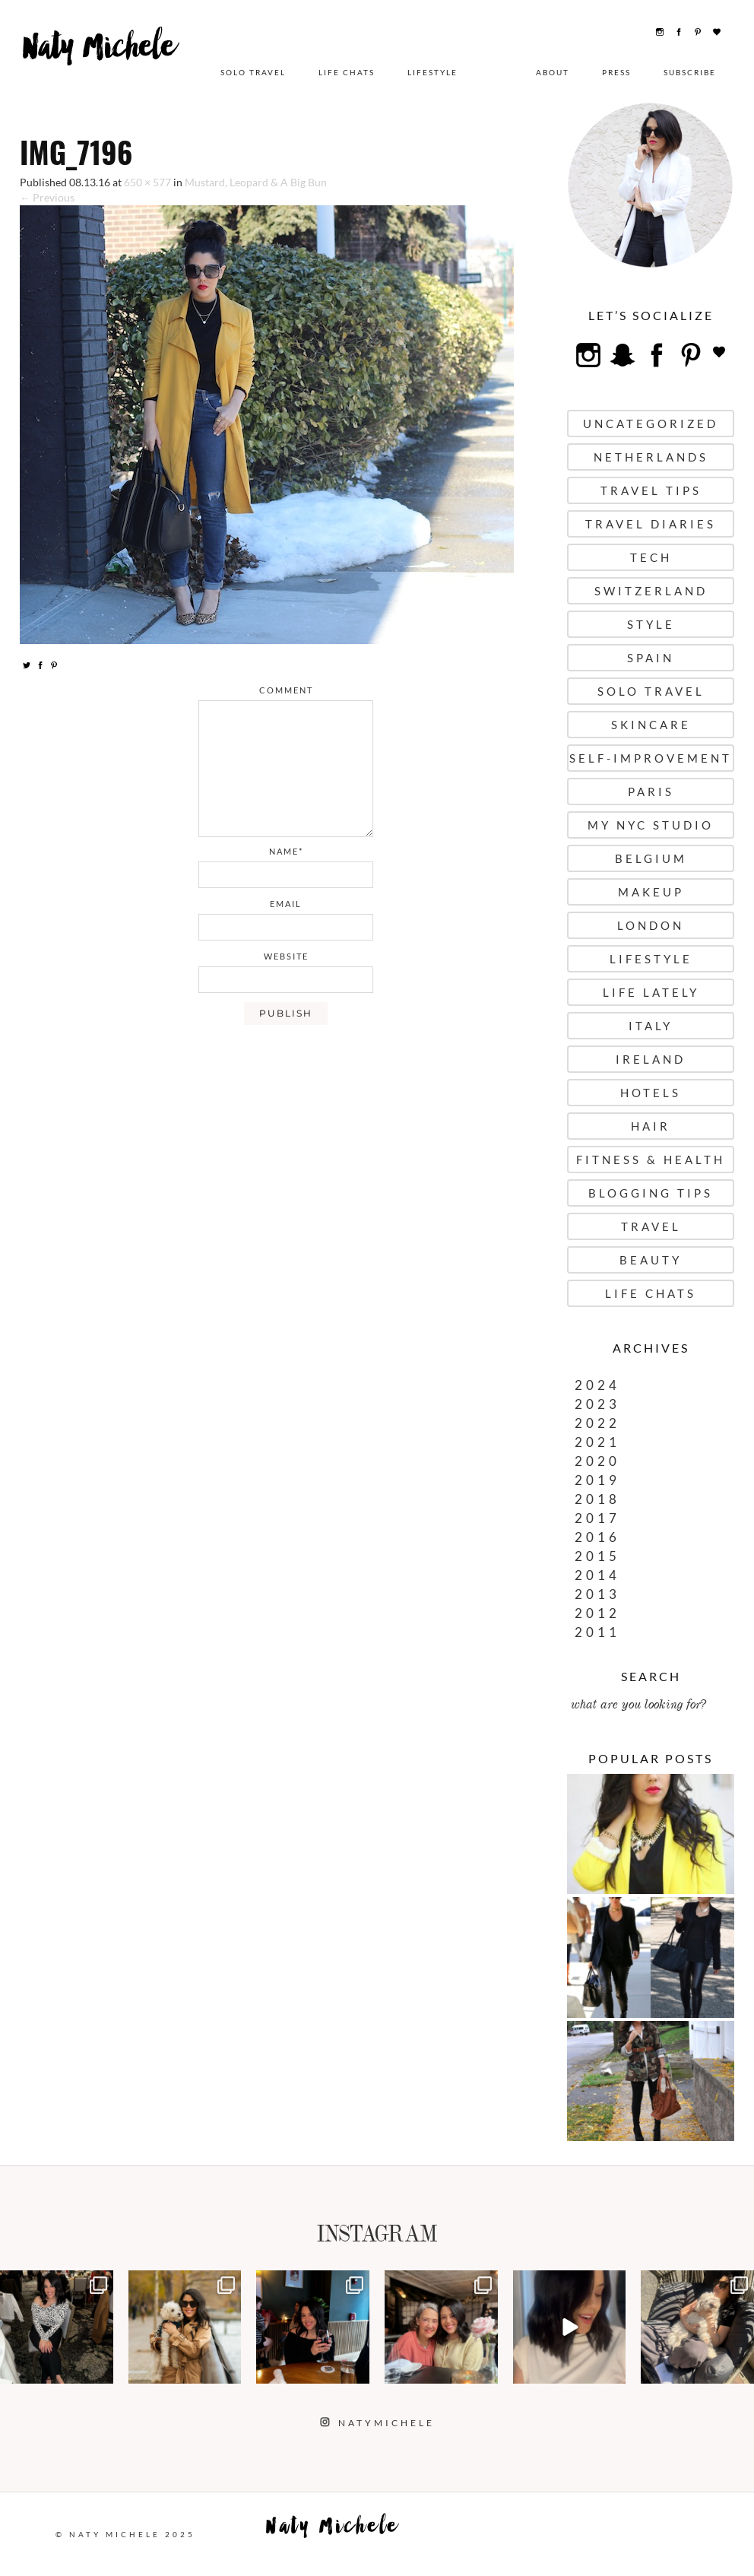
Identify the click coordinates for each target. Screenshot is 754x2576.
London (650, 925)
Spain (650, 658)
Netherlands (651, 457)
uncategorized (650, 423)
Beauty (650, 1260)
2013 (597, 1594)
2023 (597, 1404)
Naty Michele (106, 66)
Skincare (651, 724)
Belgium (651, 858)
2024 (597, 1385)
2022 (597, 1423)
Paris (651, 791)
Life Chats (346, 72)
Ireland (651, 1059)
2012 (597, 1613)
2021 (597, 1442)
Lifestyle (432, 72)
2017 (597, 1518)
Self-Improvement (650, 758)
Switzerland (651, 591)
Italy (651, 1026)
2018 (597, 1499)
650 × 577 (147, 182)
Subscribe (690, 72)
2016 (597, 1537)
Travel (651, 1226)
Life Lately (651, 992)
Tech (651, 557)
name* (286, 851)
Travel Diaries (650, 524)
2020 (597, 1461)
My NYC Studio (651, 825)
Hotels (650, 1092)
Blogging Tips (650, 1193)
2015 (597, 1556)
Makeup (651, 892)
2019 (597, 1480)
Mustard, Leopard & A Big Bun (256, 182)
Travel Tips (651, 490)
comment (286, 690)
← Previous (47, 197)
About (552, 72)
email (286, 904)
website (286, 956)
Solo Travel (253, 72)
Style (651, 624)
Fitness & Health (650, 1159)
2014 (597, 1575)
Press (616, 72)
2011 (597, 1632)
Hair (650, 1126)
